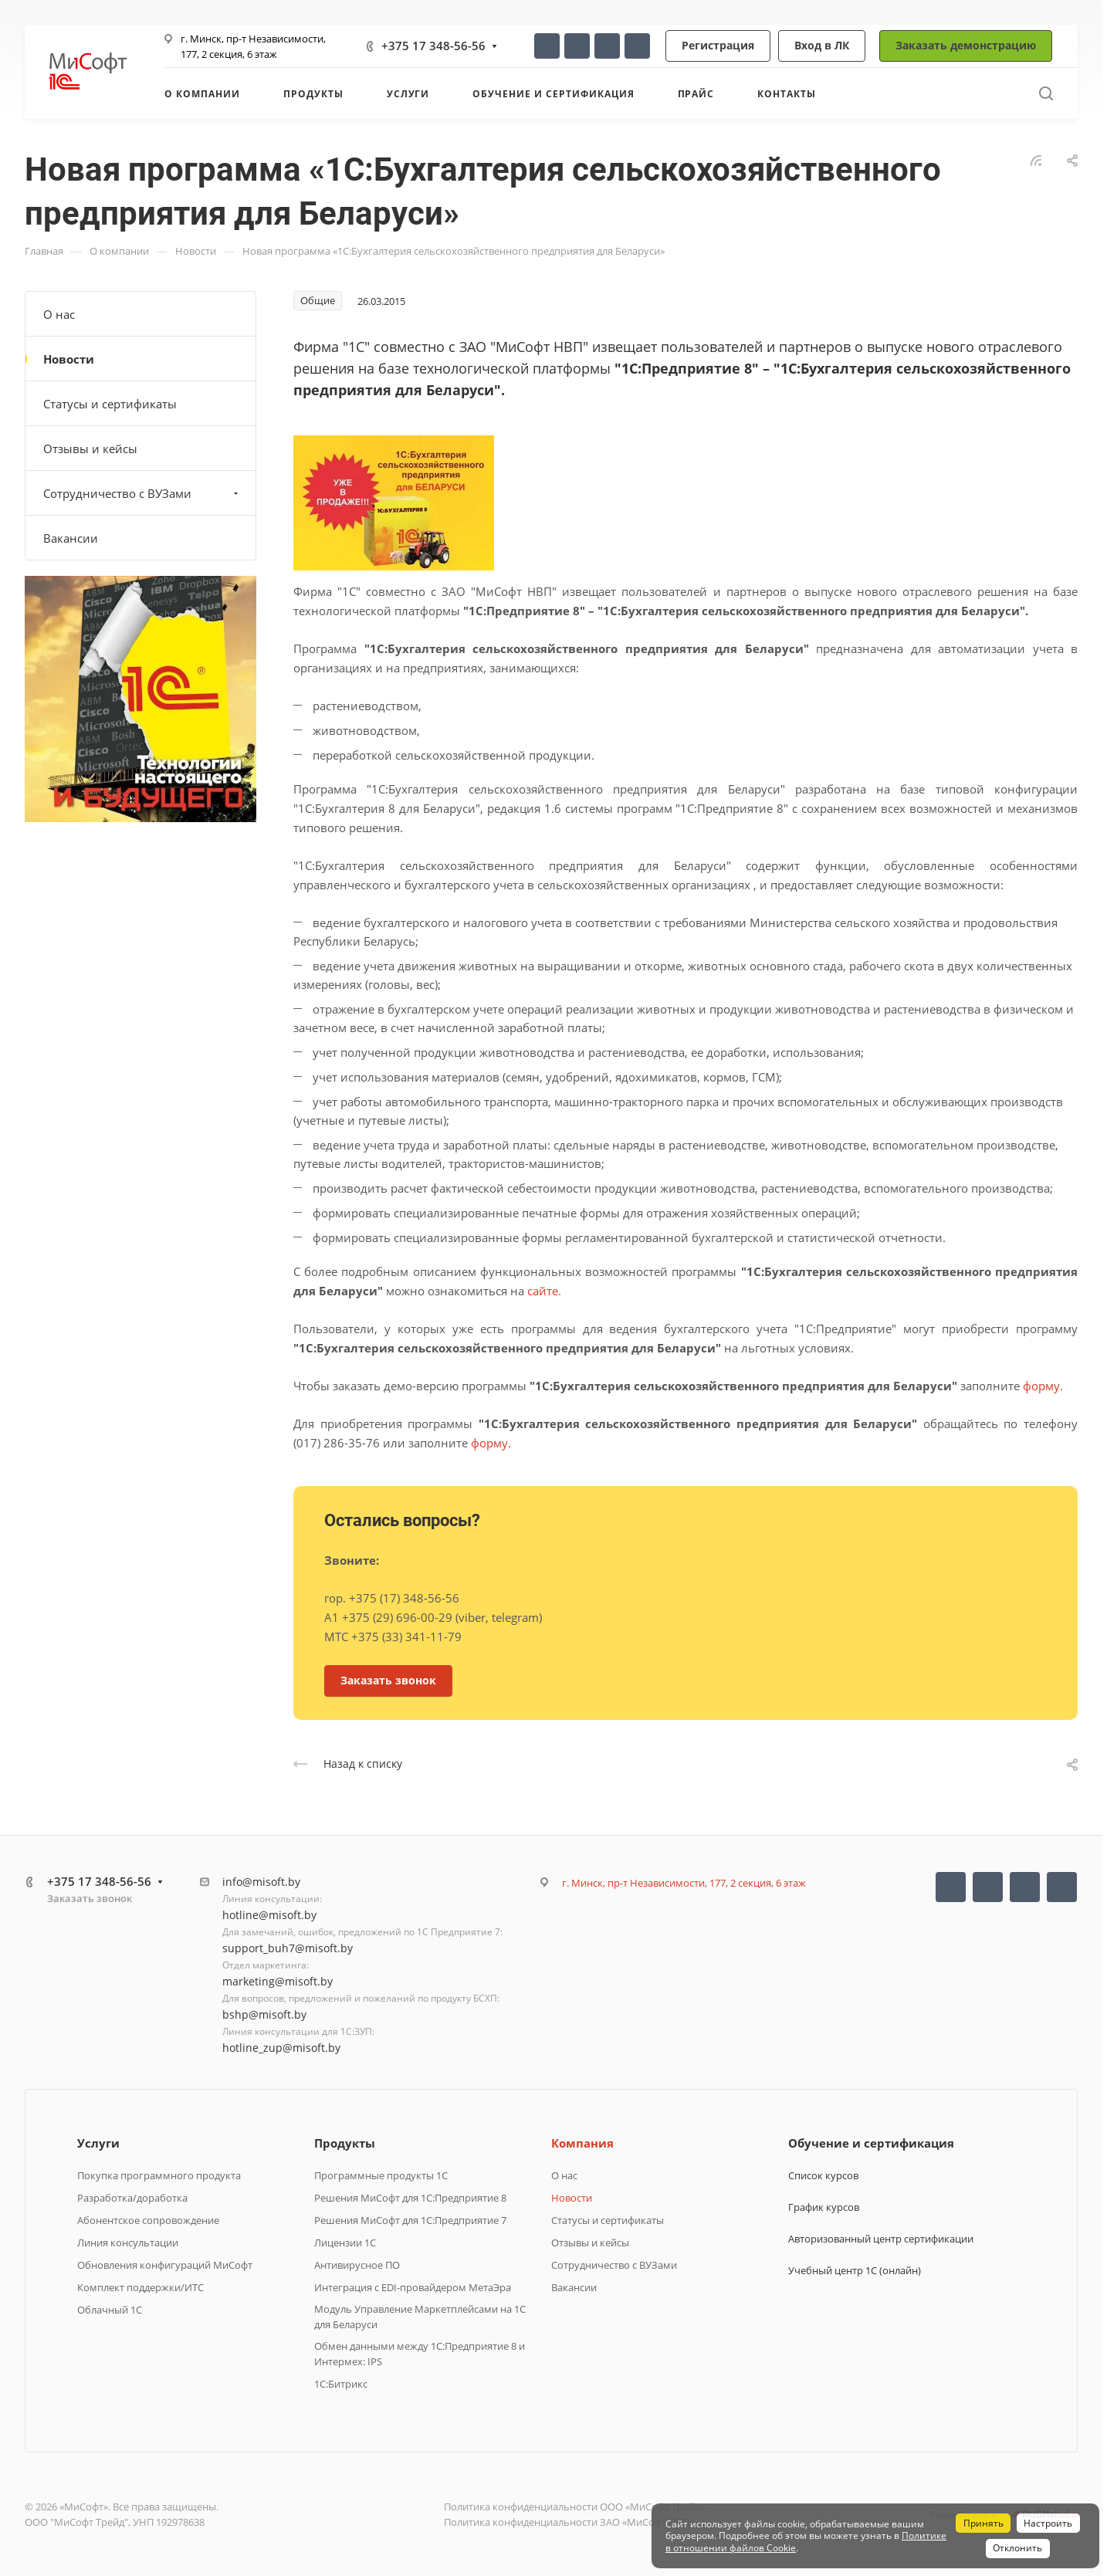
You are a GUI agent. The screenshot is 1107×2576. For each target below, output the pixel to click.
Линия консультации (127, 2242)
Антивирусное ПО (357, 2265)
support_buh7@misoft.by (287, 1948)
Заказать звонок (89, 1898)
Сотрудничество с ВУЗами (142, 493)
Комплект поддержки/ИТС (140, 2287)
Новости (68, 359)
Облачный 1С (109, 2310)
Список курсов (823, 2175)
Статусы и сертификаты (110, 403)
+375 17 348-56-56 (433, 45)
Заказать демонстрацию (965, 45)
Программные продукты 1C (381, 2175)
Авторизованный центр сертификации (880, 2239)
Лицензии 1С (345, 2242)
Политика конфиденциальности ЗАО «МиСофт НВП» (569, 2522)
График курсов (823, 2207)
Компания (582, 2143)
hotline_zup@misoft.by (281, 2047)
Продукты (344, 2143)
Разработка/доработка (132, 2198)
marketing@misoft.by (277, 1981)
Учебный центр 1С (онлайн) (854, 2270)
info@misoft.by (261, 1881)
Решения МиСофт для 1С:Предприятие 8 (410, 2198)
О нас (59, 314)
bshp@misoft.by (264, 2014)
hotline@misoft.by (269, 1914)
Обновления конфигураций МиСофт (164, 2265)
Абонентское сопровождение (148, 2220)
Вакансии (70, 538)
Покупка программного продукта (159, 2175)
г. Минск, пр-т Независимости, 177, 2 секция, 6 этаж (684, 1883)
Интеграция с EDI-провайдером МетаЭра (412, 2287)
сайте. (544, 1290)
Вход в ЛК (821, 45)
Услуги (98, 2143)
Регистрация (718, 45)
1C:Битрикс (340, 2384)
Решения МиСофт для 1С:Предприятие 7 (410, 2220)
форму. (1043, 1385)
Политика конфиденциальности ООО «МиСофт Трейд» (574, 2506)
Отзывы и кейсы (90, 448)
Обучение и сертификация (871, 2143)
